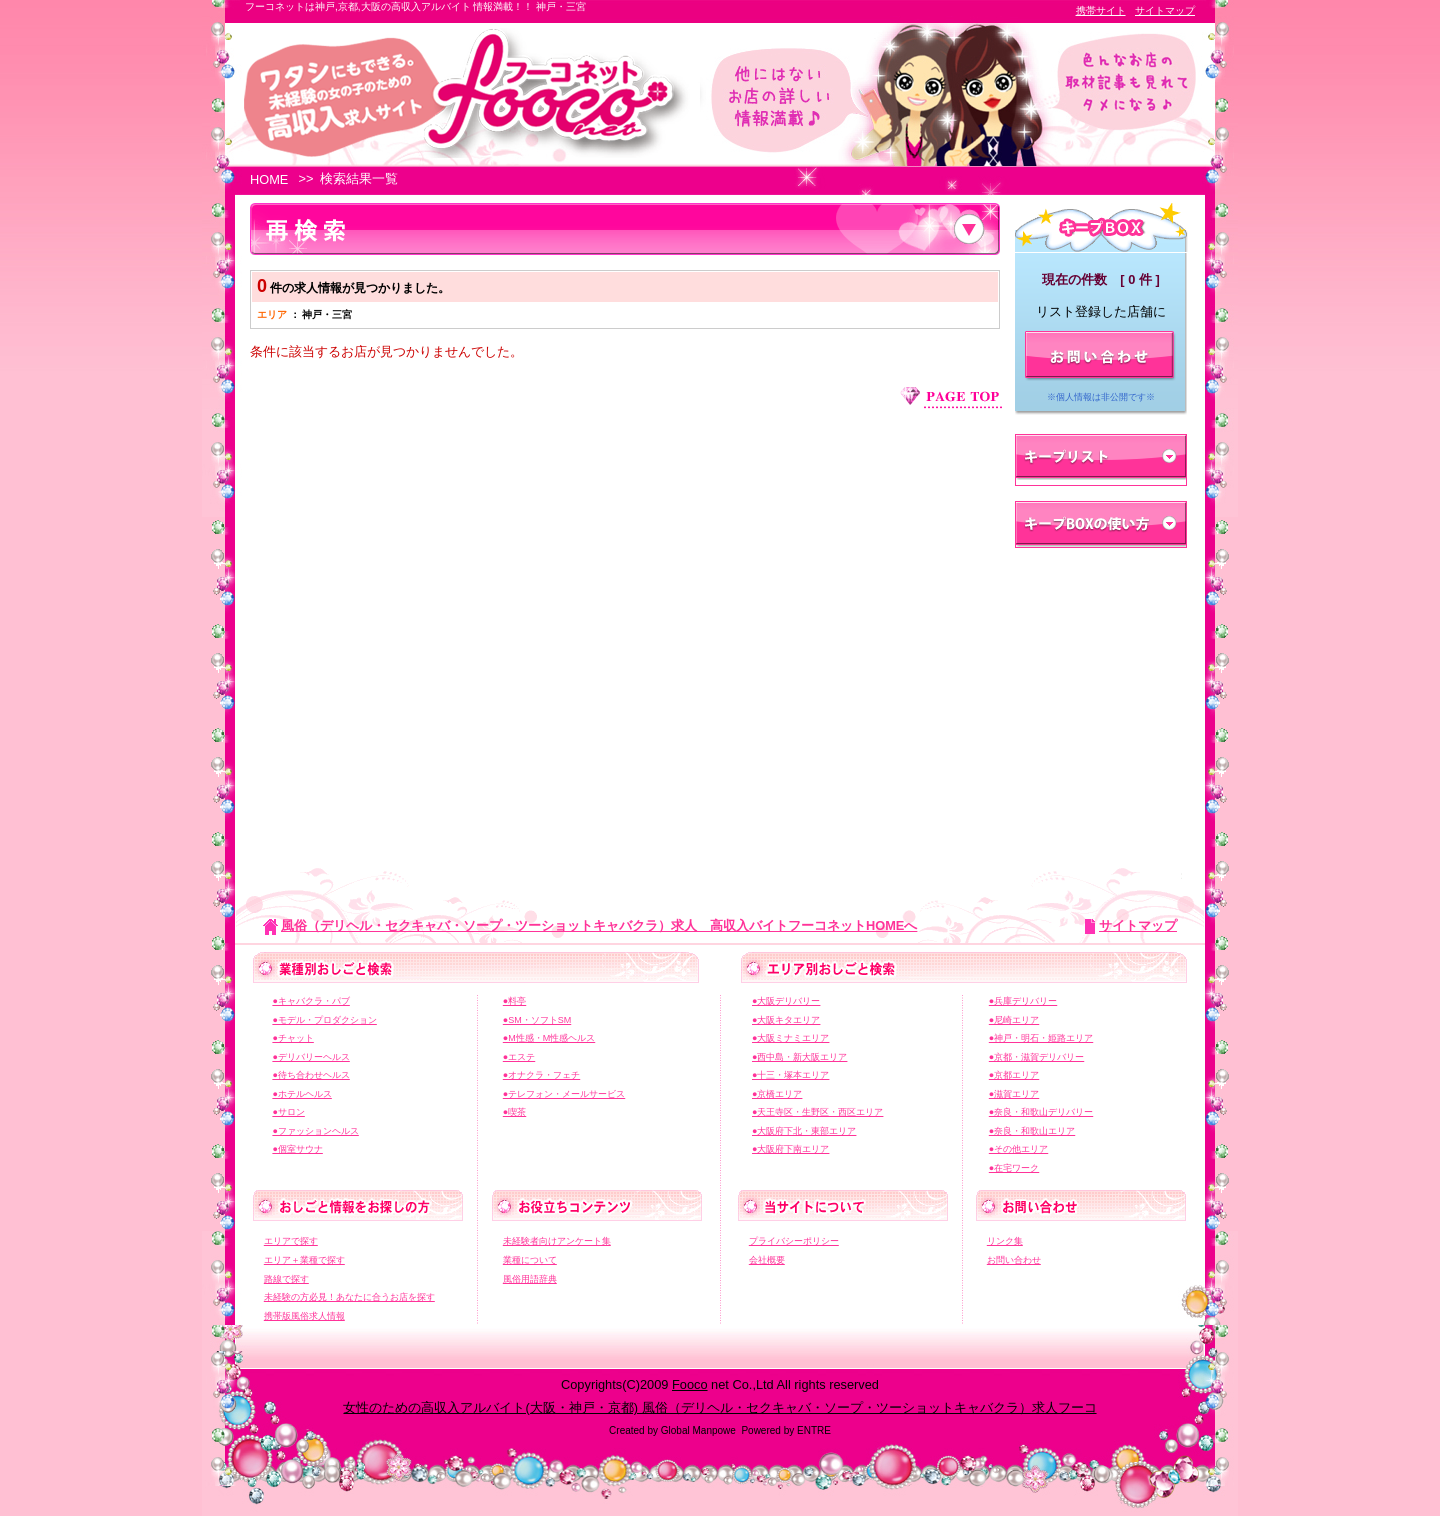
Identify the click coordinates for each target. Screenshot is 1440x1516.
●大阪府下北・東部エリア (804, 1131)
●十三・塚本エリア (790, 1075)
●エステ (519, 1057)
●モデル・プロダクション (324, 1020)
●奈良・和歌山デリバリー (1041, 1112)
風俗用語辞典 (530, 1279)
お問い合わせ (1014, 1260)
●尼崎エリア (1014, 1020)
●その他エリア (1018, 1149)
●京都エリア (1014, 1075)
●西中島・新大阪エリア (799, 1057)
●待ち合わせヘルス (310, 1075)
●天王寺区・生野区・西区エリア (817, 1112)
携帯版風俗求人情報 (304, 1316)
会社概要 (767, 1260)
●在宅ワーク (1014, 1168)
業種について (530, 1260)
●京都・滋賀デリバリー (1036, 1057)
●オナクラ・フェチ (541, 1075)
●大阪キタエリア (786, 1020)
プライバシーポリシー (794, 1241)
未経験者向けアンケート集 (557, 1241)
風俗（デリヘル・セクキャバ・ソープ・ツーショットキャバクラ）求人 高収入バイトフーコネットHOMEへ (599, 925)
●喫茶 (514, 1112)
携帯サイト (1101, 10)
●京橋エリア (777, 1094)
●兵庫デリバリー (1023, 1001)
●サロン (288, 1112)
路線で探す (286, 1279)
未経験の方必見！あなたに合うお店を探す (349, 1297)
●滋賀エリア (1014, 1094)
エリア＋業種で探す (304, 1260)
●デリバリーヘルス (310, 1057)
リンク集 (1005, 1241)
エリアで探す (291, 1241)
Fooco (690, 1384)
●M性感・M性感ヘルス (549, 1038)
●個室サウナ (297, 1149)
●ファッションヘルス (315, 1131)
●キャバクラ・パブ (310, 1001)
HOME (269, 179)
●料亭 (514, 1001)
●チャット (292, 1038)
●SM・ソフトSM (537, 1020)
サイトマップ (1165, 10)
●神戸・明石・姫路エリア (1041, 1038)
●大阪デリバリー (786, 1001)
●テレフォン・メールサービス (564, 1094)
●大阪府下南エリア (790, 1149)
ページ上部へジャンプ (950, 397)
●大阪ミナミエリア (790, 1038)
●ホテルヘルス (301, 1094)
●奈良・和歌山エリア (1032, 1131)
